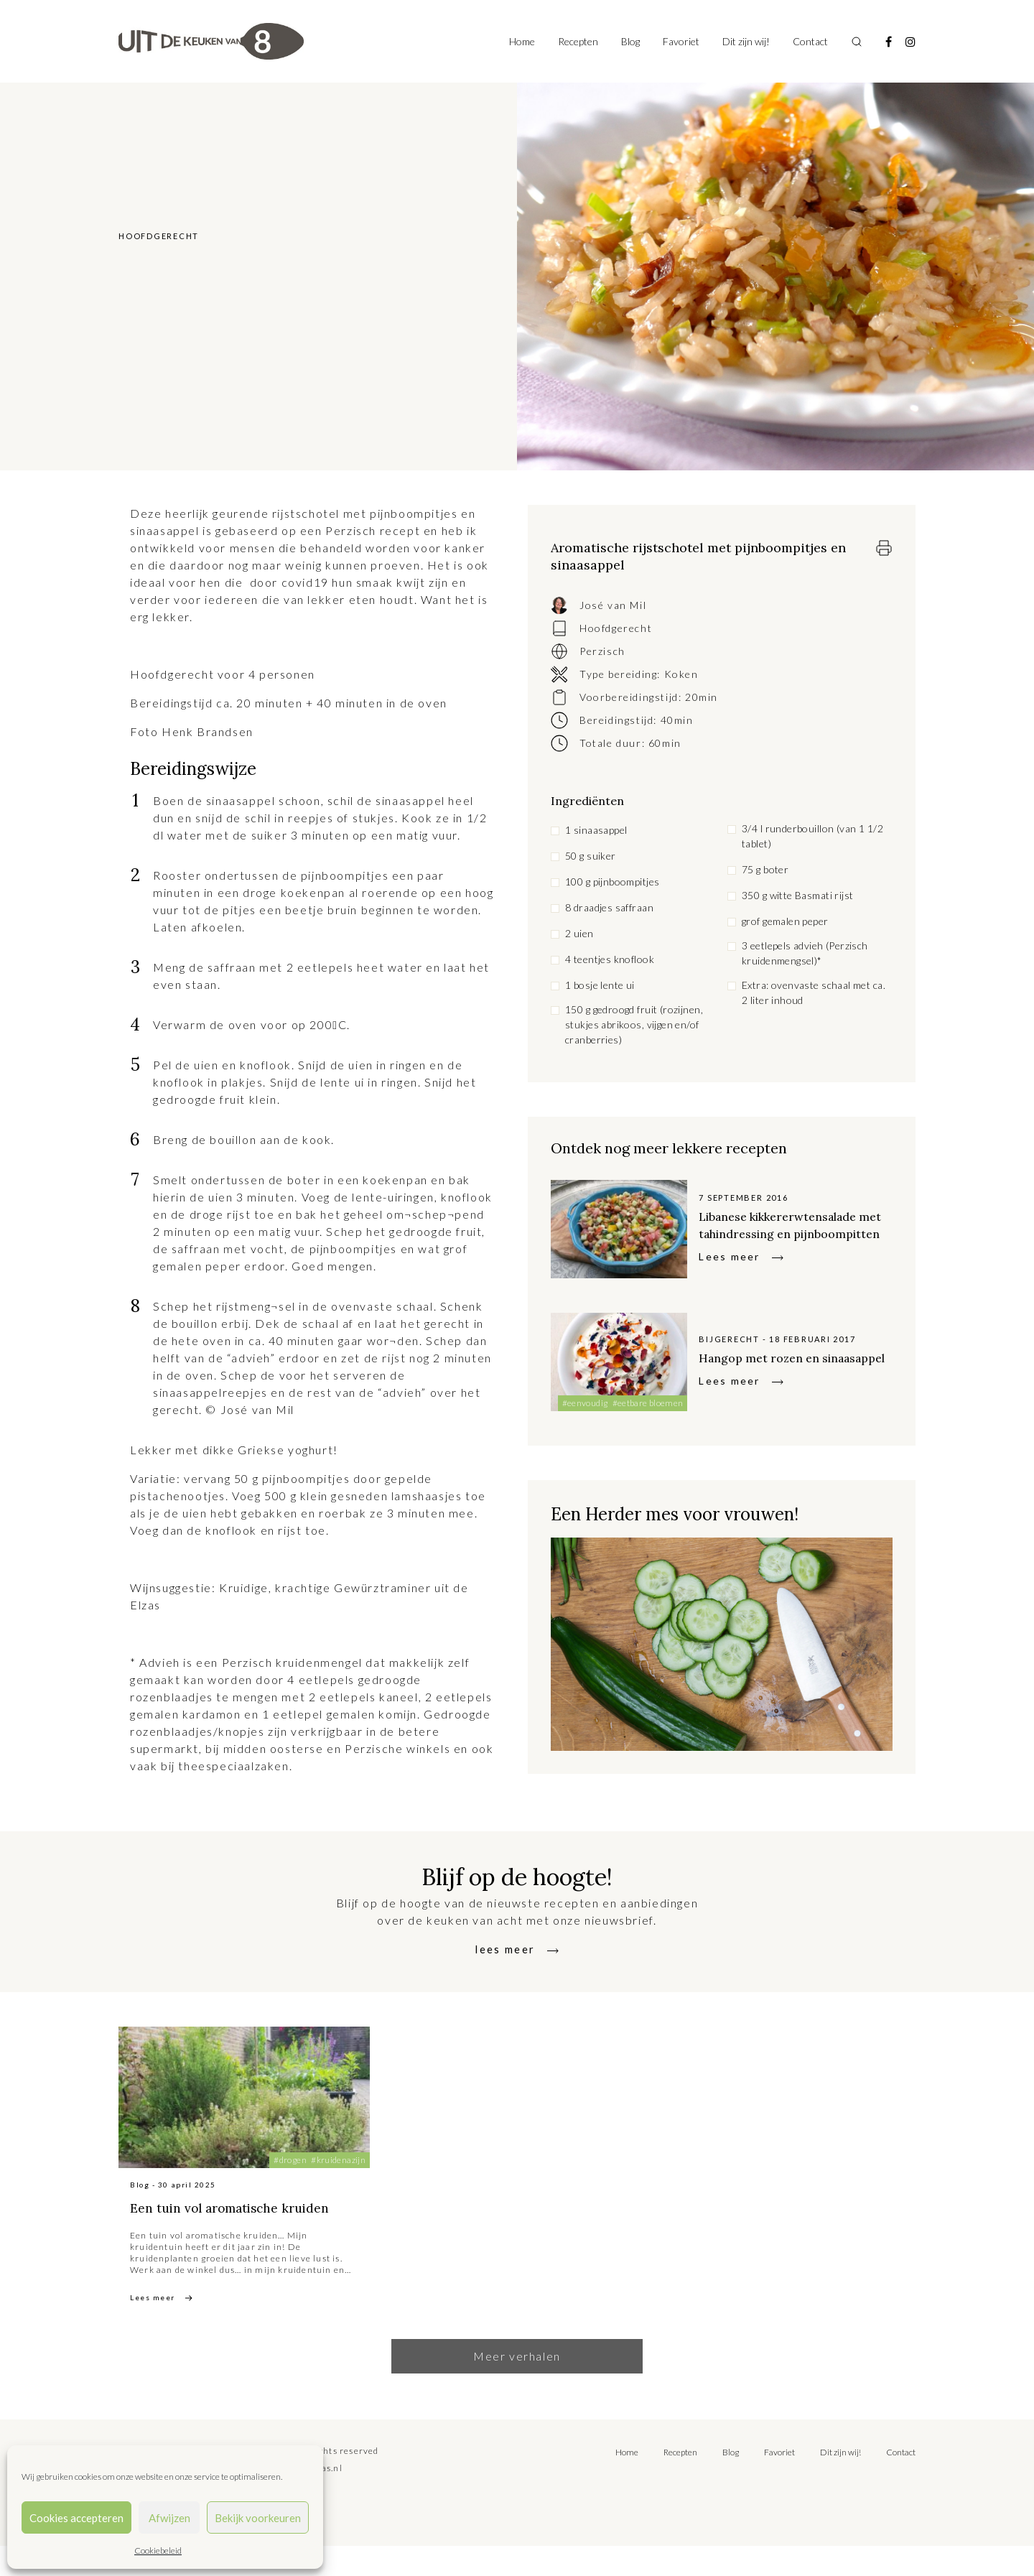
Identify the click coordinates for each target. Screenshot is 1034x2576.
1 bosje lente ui (600, 985)
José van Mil (612, 605)
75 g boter (765, 869)
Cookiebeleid (158, 2550)
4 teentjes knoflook (609, 959)
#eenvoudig (585, 1410)
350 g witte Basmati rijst (798, 895)
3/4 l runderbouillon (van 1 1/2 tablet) (812, 836)
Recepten (578, 41)
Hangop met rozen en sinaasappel (771, 1364)
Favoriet (681, 41)
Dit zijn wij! (746, 41)
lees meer (505, 1956)
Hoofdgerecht (615, 628)
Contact (810, 41)
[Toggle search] (856, 41)
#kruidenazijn (338, 2167)
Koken (681, 674)
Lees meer (729, 1277)
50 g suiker (590, 856)
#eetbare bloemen (648, 1410)
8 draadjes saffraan (609, 907)
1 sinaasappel (596, 830)
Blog (630, 41)
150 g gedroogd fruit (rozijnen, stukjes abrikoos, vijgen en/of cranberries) (634, 1024)
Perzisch (602, 651)
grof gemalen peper (785, 921)
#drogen (290, 2167)
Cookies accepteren (76, 2517)
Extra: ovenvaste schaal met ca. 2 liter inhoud (813, 992)
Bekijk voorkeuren (258, 2517)
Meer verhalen (517, 2386)
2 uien (579, 933)
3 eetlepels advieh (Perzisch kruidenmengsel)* (805, 953)
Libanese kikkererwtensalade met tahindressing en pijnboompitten (781, 1228)
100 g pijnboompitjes (612, 881)
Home (522, 41)
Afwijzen (169, 2517)
